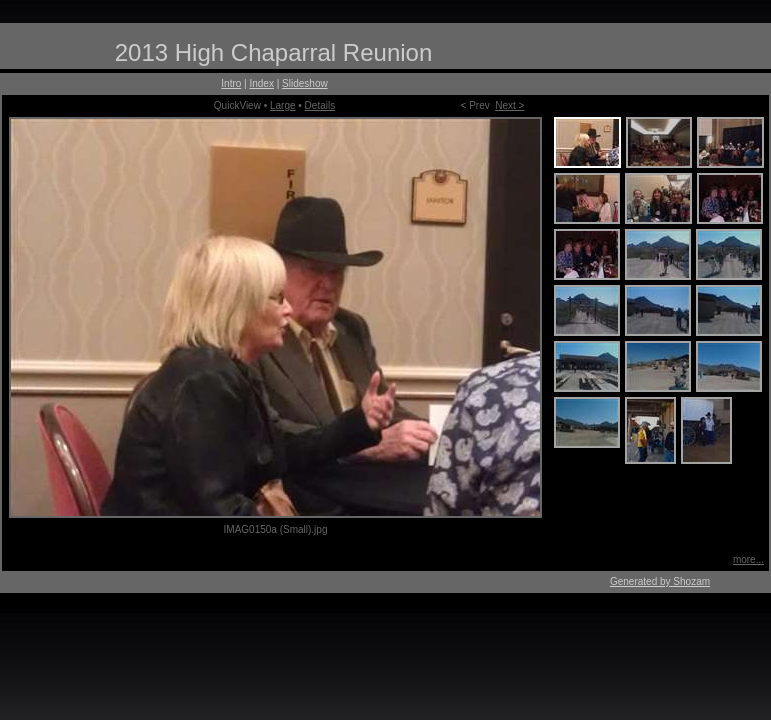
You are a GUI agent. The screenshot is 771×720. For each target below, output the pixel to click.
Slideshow (305, 83)
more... (748, 559)
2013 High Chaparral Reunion (274, 52)
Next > (509, 105)
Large (283, 105)
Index (261, 83)
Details (320, 105)
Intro (231, 83)
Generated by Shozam (660, 581)
